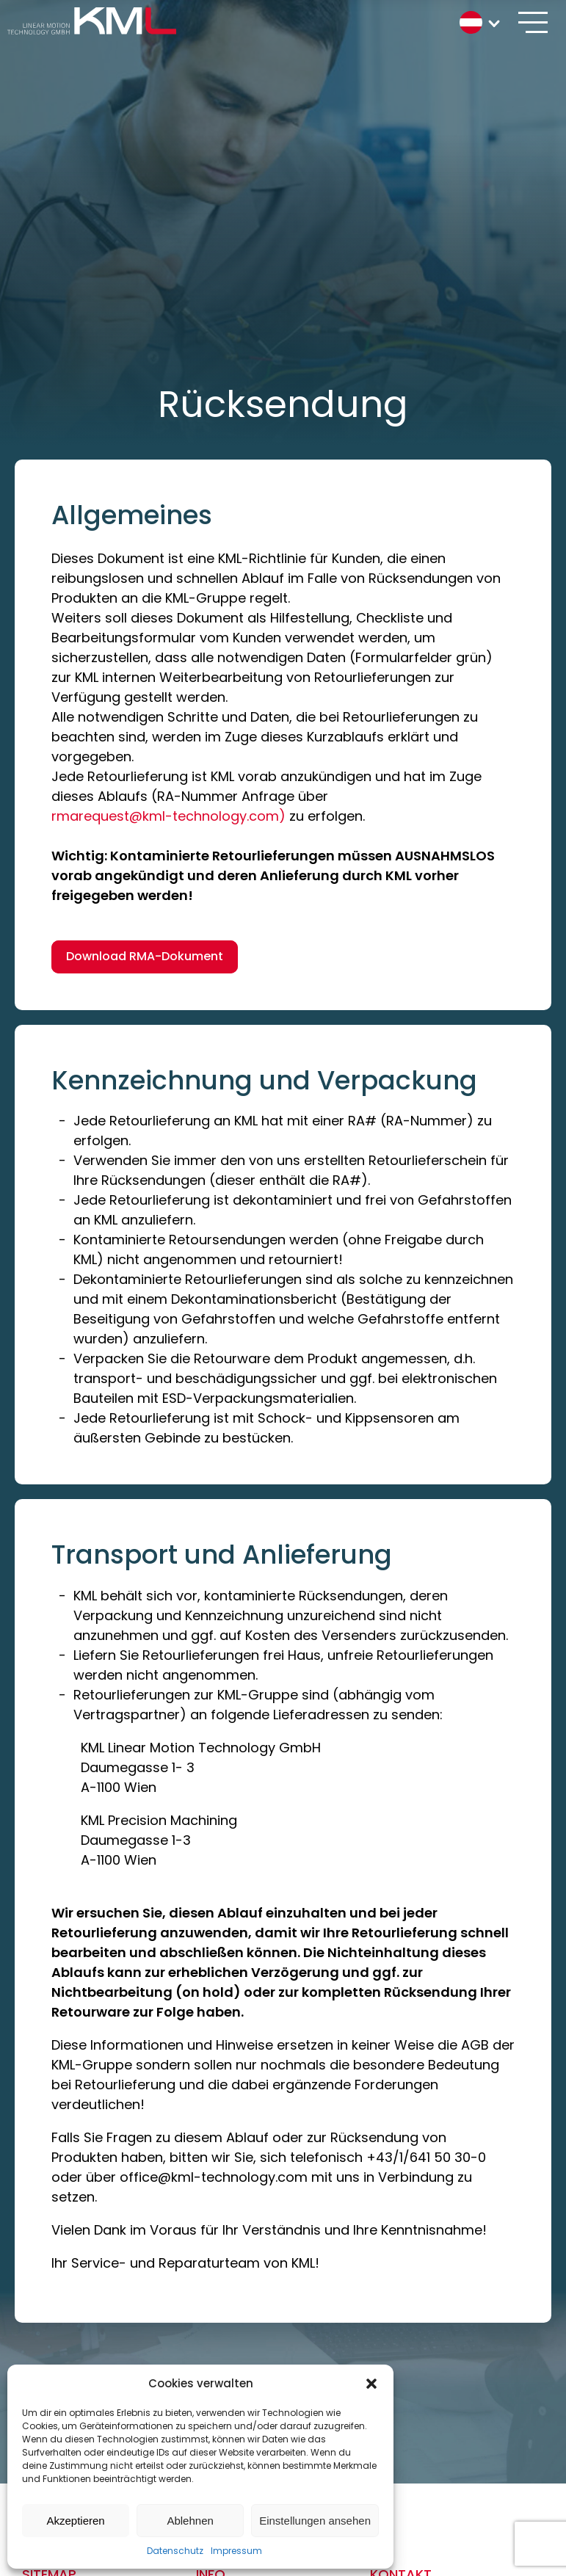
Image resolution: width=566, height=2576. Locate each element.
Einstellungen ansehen (315, 2520)
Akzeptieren (75, 2520)
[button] (371, 2383)
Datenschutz (175, 2550)
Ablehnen (190, 2520)
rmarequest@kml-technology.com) (168, 816)
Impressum (236, 2550)
